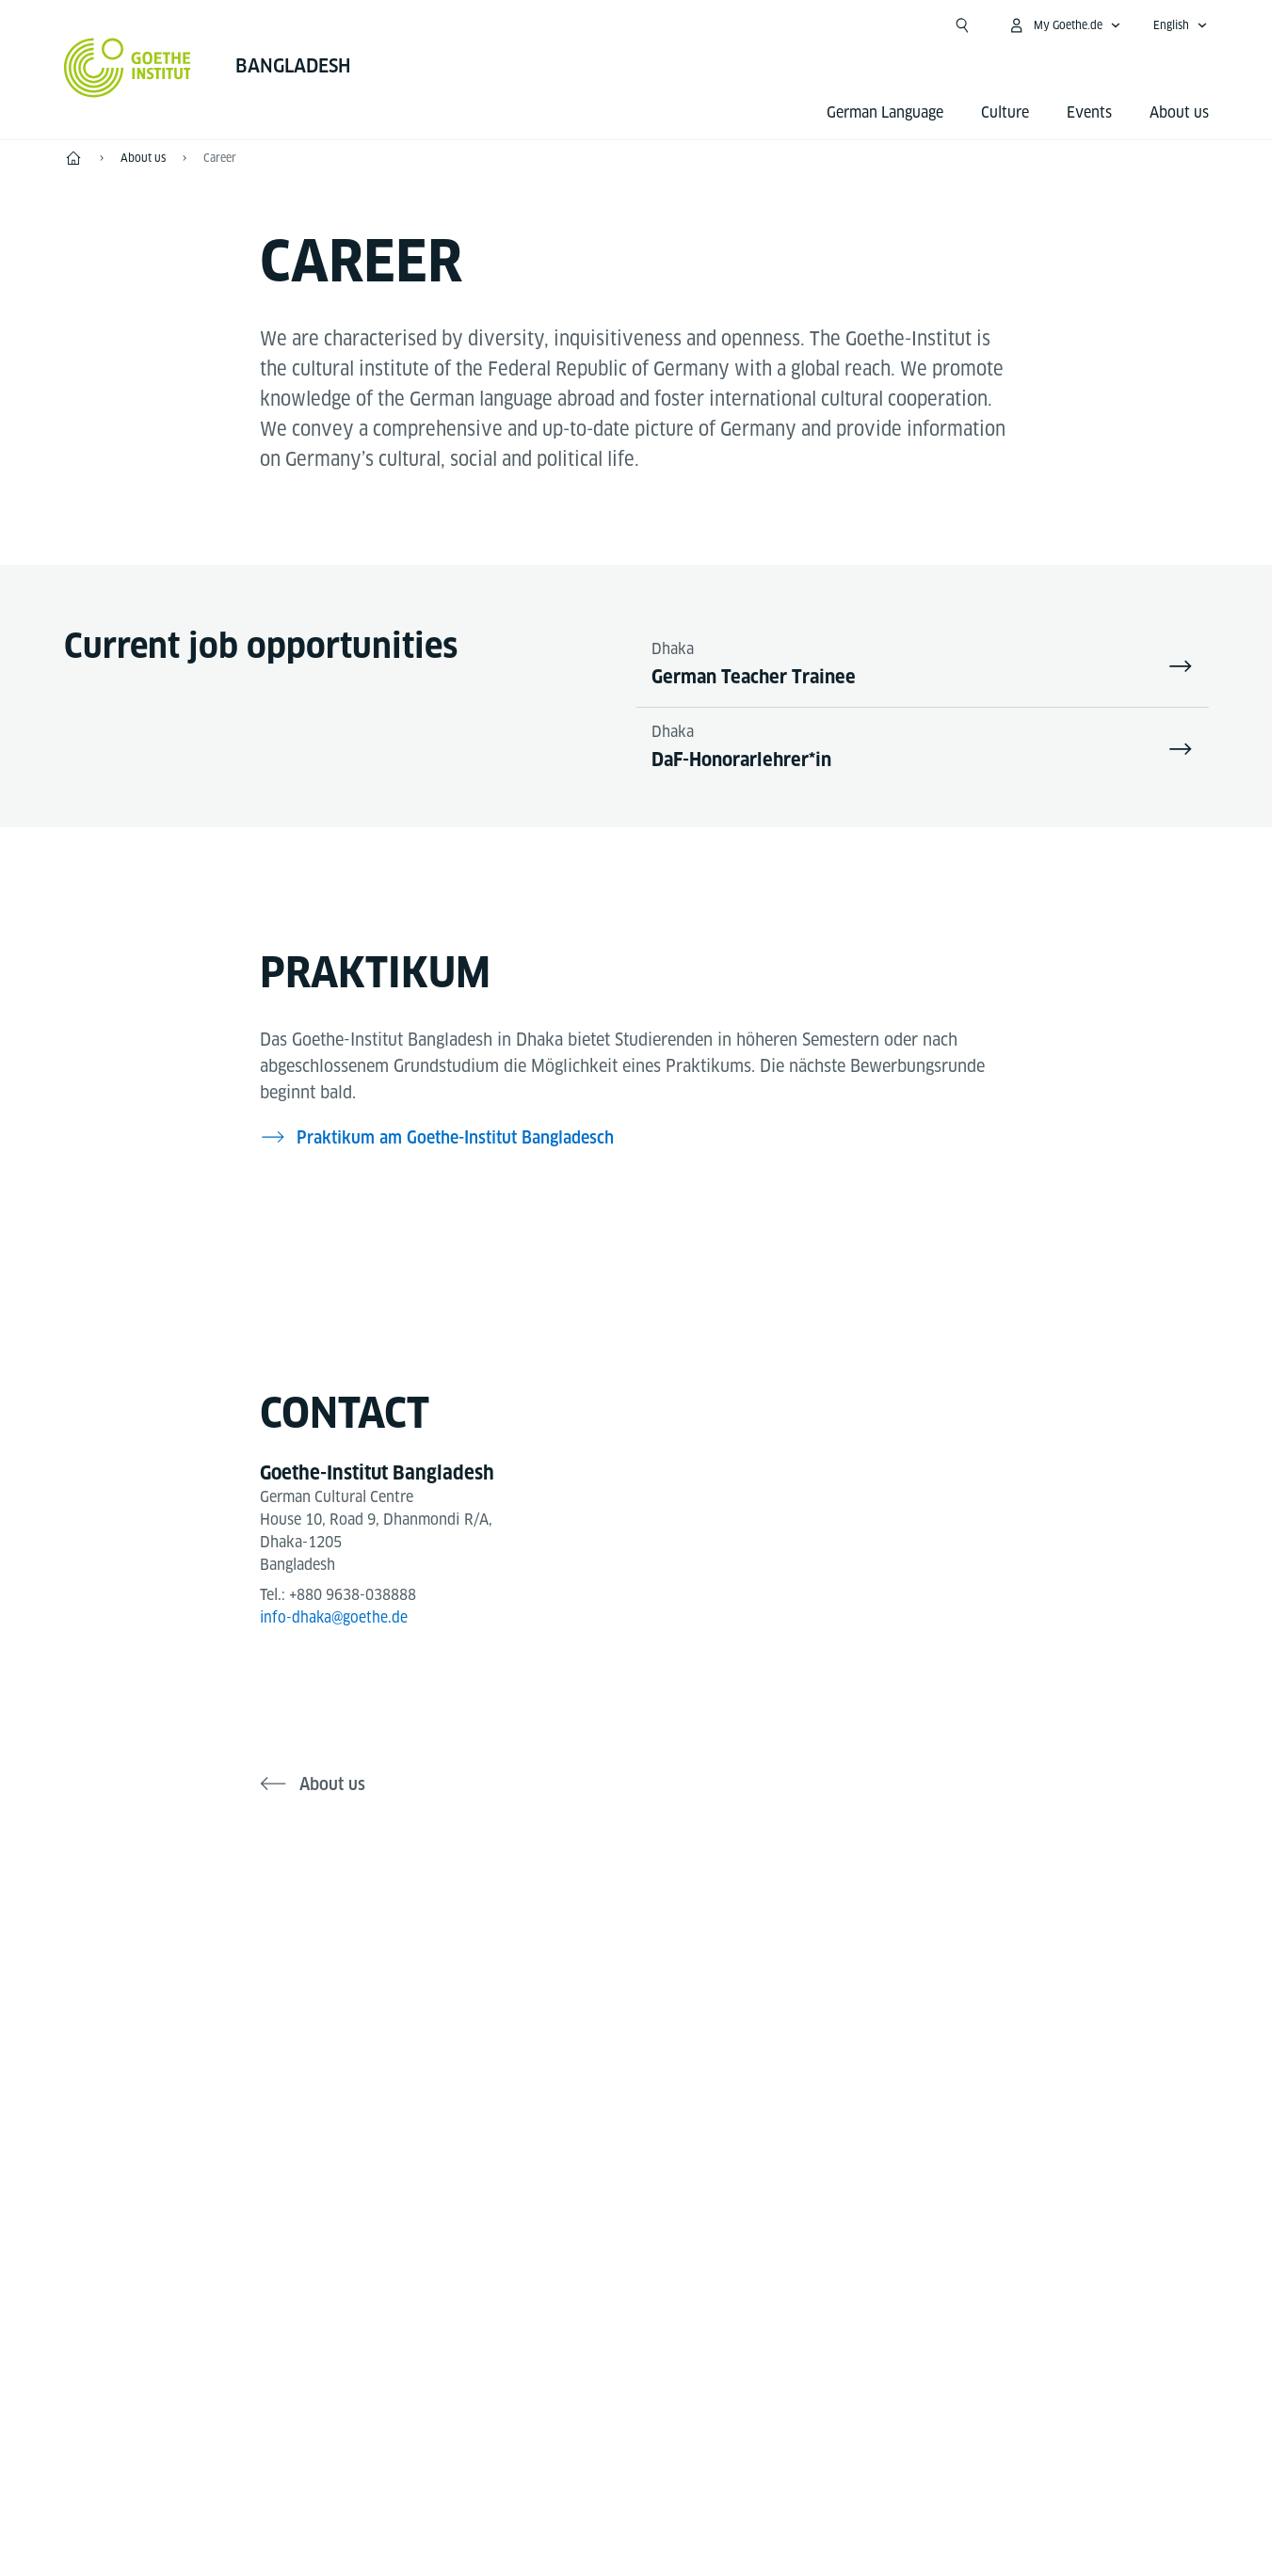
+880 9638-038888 (353, 1597)
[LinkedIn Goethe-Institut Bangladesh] (727, 1950)
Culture (1005, 112)
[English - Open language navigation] (1180, 25)
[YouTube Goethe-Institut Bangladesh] (666, 1950)
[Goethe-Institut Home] (127, 68)
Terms (829, 2490)
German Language (885, 112)
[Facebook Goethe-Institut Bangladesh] (546, 1950)
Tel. (140, 2264)
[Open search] (962, 25)
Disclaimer (616, 2490)
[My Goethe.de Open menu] (1064, 25)
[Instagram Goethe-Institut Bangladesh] (606, 1950)
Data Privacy (729, 2490)
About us (1179, 112)
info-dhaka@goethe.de (335, 1619)
